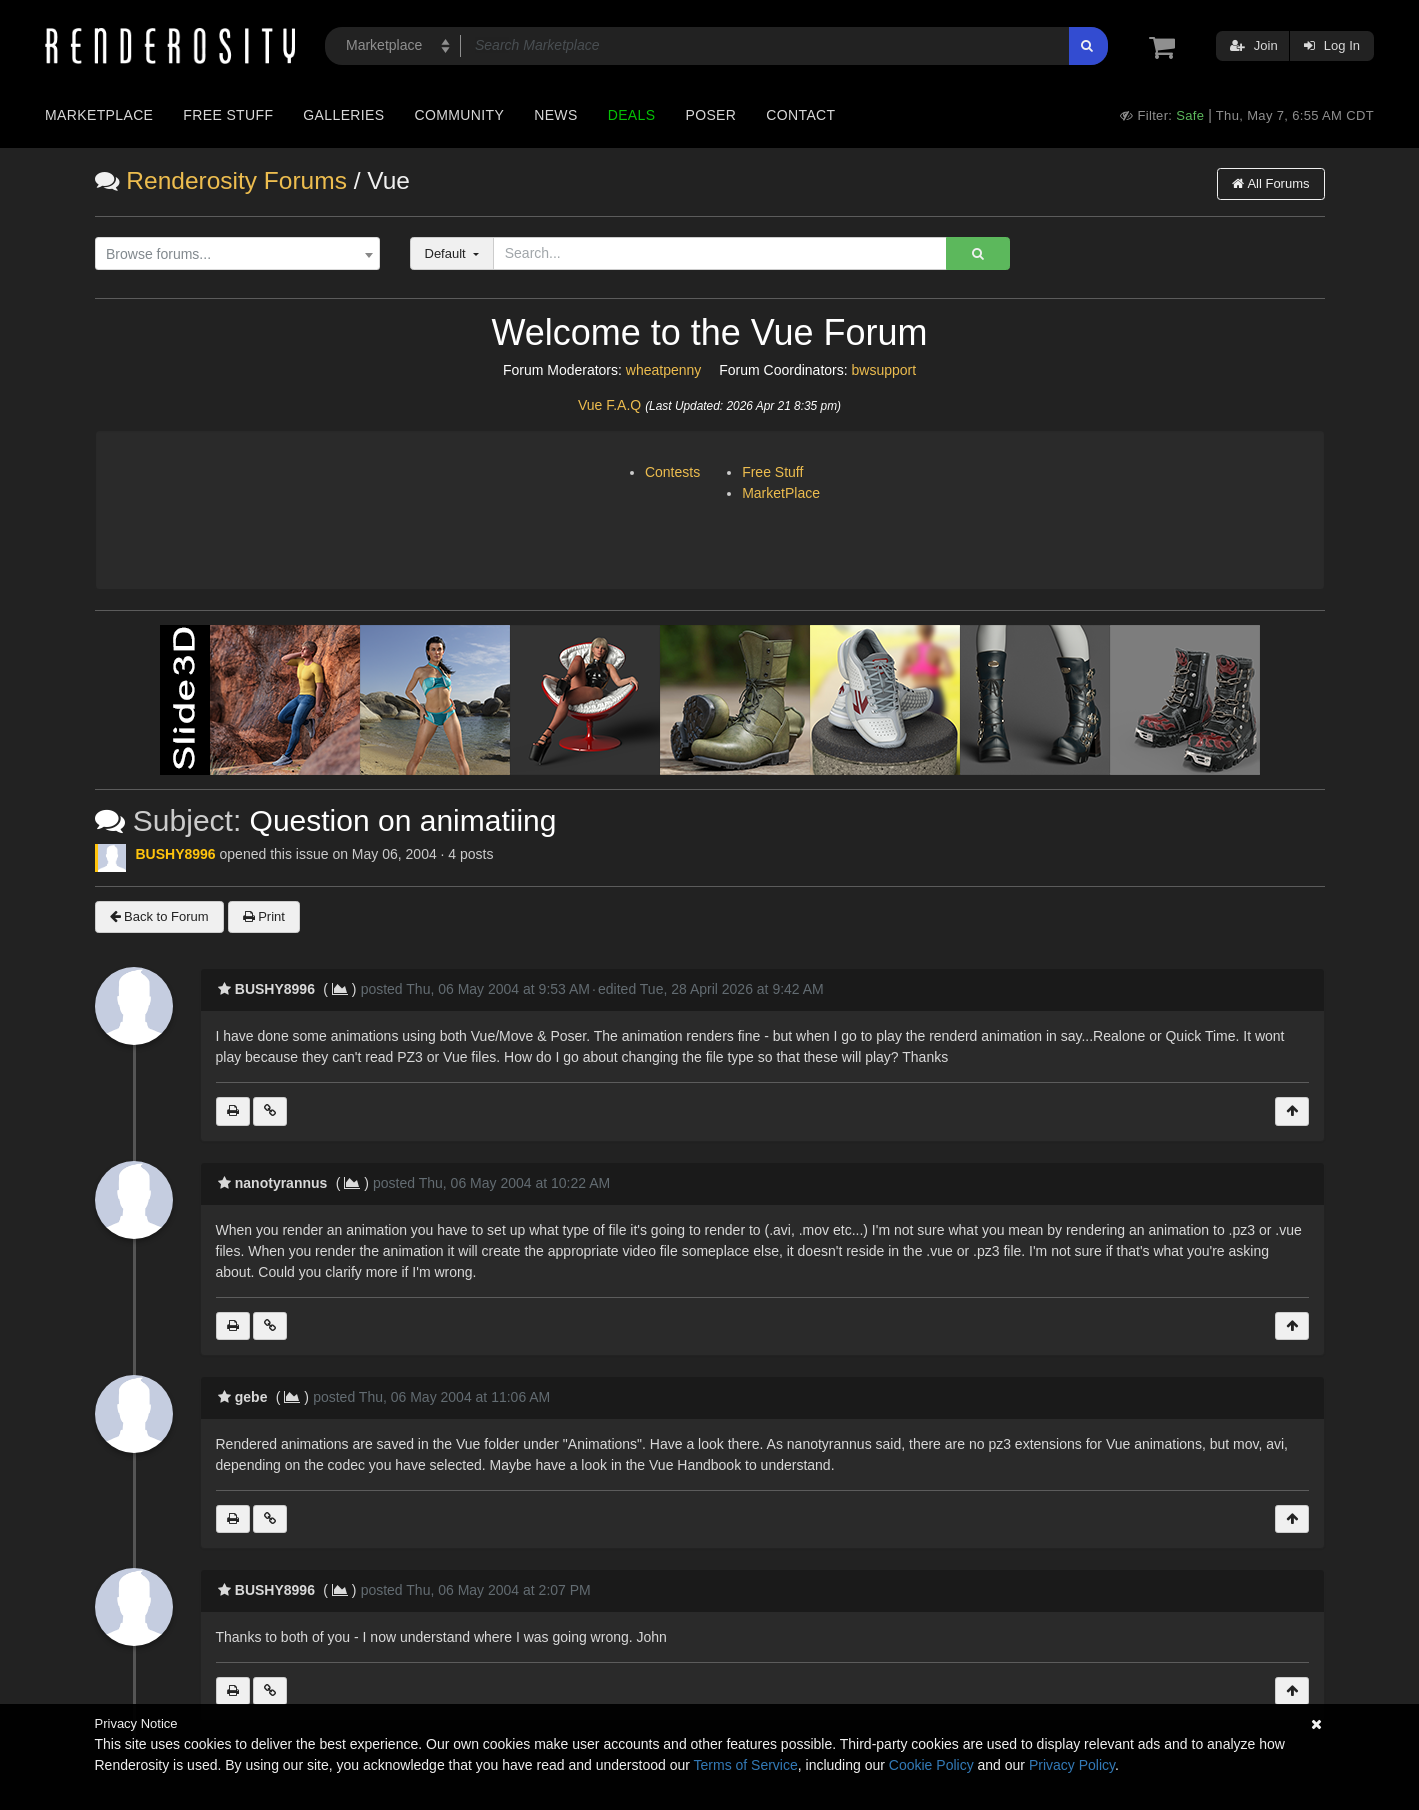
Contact (800, 115)
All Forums (1270, 183)
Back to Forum (159, 916)
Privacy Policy (1072, 1765)
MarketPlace (781, 493)
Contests (672, 472)
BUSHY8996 (176, 854)
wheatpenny (664, 370)
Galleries (343, 115)
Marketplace (99, 115)
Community (460, 115)
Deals (632, 115)
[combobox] (237, 254)
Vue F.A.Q (609, 405)
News (555, 115)
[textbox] (232, 254)
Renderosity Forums (236, 180)
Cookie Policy (931, 1765)
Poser (710, 115)
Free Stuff (228, 115)
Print (264, 916)
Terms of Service (746, 1765)
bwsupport (884, 370)
